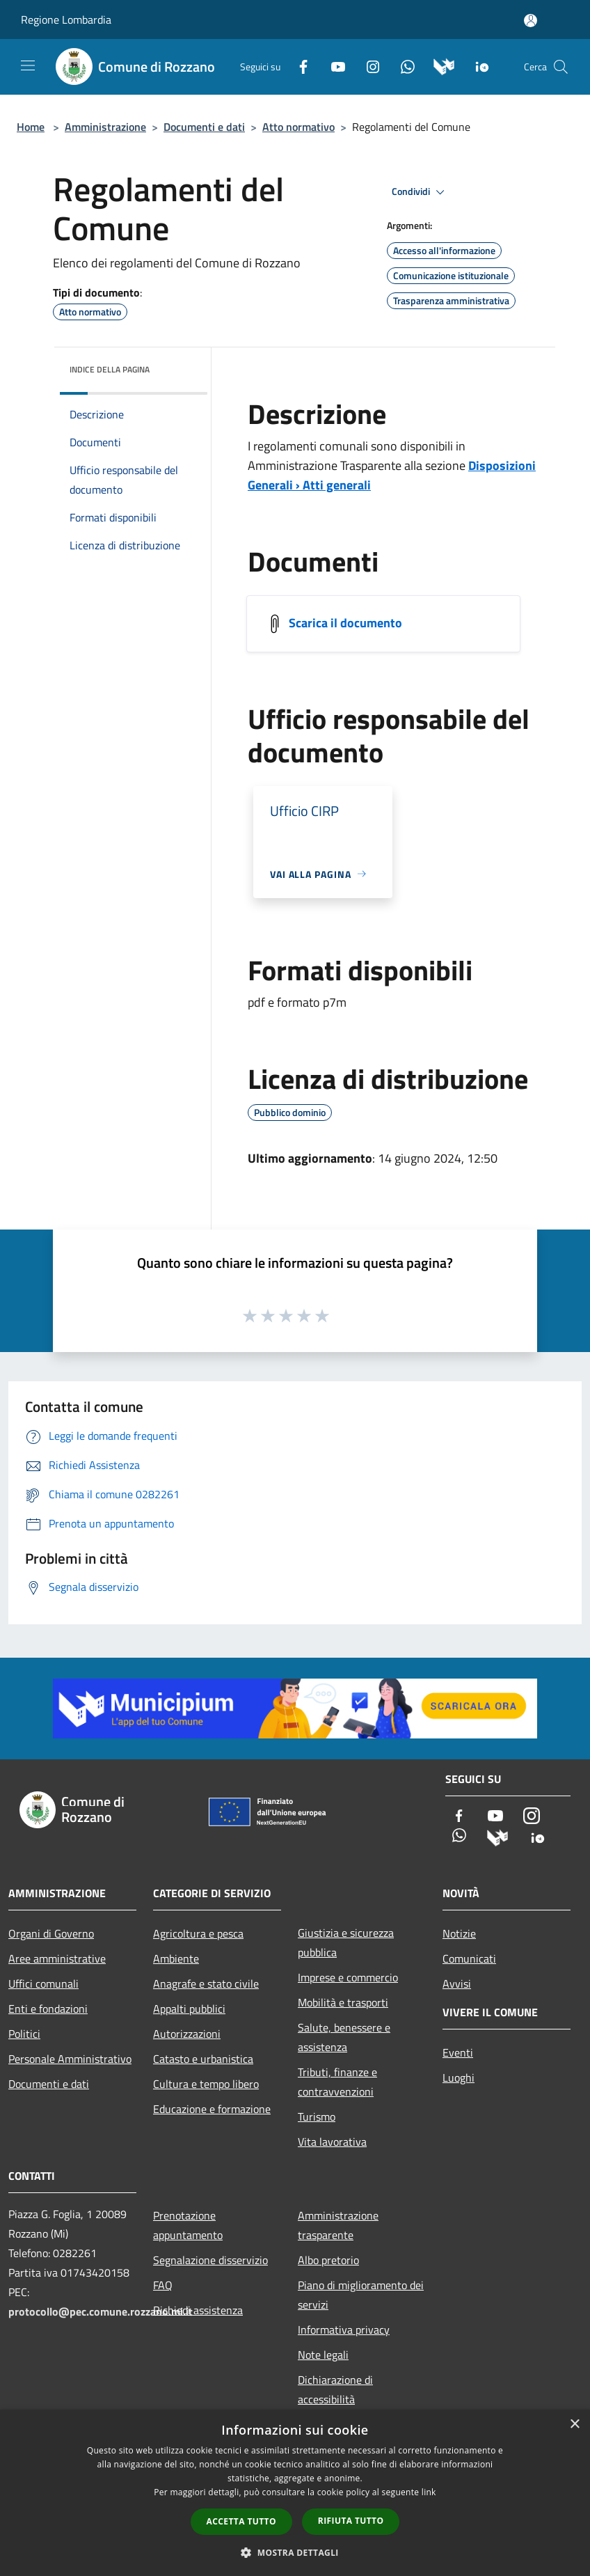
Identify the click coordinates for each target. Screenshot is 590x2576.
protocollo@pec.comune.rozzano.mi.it (100, 2311)
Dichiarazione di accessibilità (335, 2389)
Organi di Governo (51, 1933)
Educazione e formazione (212, 2108)
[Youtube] (332, 65)
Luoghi (458, 2077)
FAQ (163, 2285)
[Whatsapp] (402, 65)
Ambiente (176, 1958)
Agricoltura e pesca (198, 1933)
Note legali (323, 2354)
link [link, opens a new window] (429, 2492)
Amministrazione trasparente (338, 2225)
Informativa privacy (344, 2329)
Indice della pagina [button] (110, 369)
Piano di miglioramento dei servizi (361, 2295)
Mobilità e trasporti (343, 2002)
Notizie (459, 1933)
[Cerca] (560, 66)
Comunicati (469, 1958)
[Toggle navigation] (27, 65)
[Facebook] (298, 65)
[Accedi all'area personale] (530, 20)
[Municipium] (438, 65)
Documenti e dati (204, 126)
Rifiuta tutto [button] (351, 2521)
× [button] (574, 2424)
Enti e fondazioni (48, 2008)
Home (31, 126)
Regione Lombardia (66, 19)
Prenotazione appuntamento (188, 2225)
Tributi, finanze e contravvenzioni (337, 2082)
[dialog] (295, 2493)
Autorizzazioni (187, 2033)
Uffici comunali (43, 1983)
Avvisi (456, 1983)
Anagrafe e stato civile (206, 1983)
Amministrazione (105, 126)
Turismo (316, 2116)
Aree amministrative (57, 1958)
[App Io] (477, 65)
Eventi (457, 2052)
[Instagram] (367, 65)
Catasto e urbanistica (203, 2058)
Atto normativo (298, 126)
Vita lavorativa (332, 2141)
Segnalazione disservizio (210, 2260)
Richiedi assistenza (198, 2310)
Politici (24, 2033)
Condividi (420, 192)
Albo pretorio (328, 2260)
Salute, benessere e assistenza (344, 2037)
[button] (295, 2552)
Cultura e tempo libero (206, 2083)
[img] (178, 366)
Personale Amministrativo (69, 2058)
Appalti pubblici (189, 2008)
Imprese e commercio (348, 1977)
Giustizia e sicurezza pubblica (346, 1942)
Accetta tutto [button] (241, 2521)
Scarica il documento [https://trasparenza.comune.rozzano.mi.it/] (345, 622)
